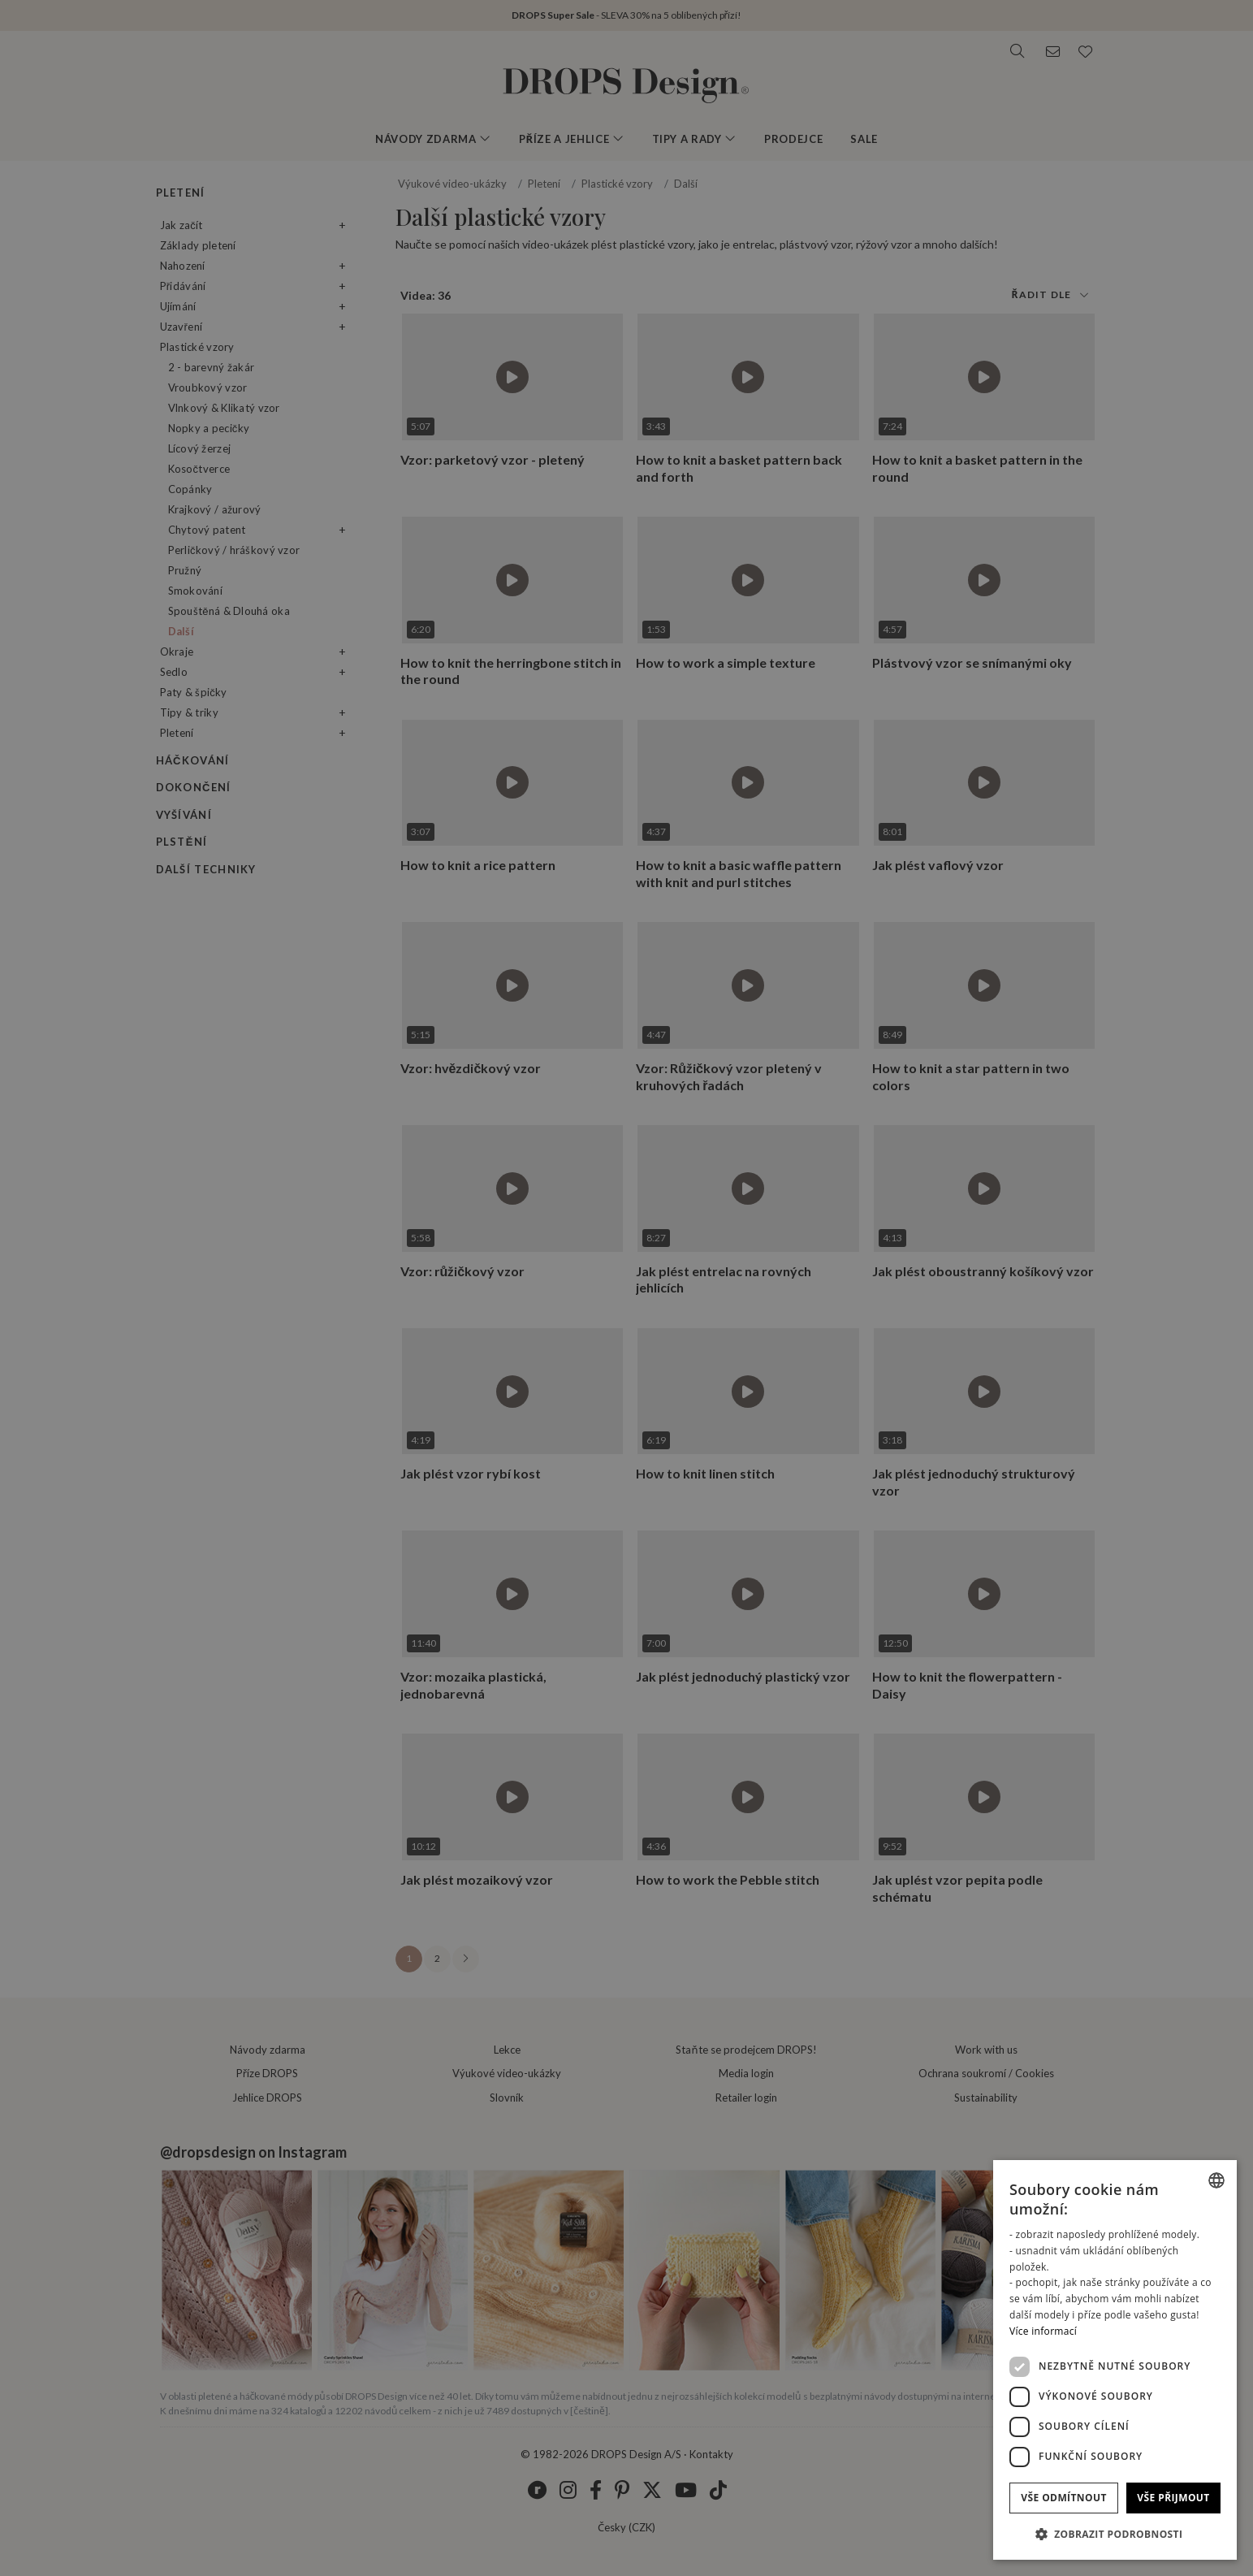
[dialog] (1115, 2360)
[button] (1115, 2534)
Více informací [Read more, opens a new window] (1043, 2331)
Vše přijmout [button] (1173, 2498)
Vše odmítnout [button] (1063, 2498)
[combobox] (1216, 2180)
